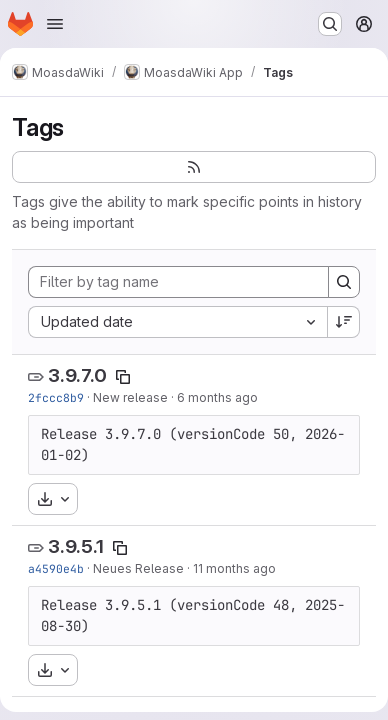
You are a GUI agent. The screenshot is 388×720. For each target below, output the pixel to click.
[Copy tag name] (123, 377)
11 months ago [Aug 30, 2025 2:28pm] (234, 568)
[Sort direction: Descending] (344, 322)
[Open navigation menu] (55, 24)
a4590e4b (56, 568)
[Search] (344, 282)
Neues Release (138, 568)
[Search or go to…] (330, 24)
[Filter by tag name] (178, 282)
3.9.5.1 (76, 546)
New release (130, 397)
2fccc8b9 (56, 397)
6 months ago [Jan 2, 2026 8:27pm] (217, 397)
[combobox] (177, 322)
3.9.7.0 (77, 375)
